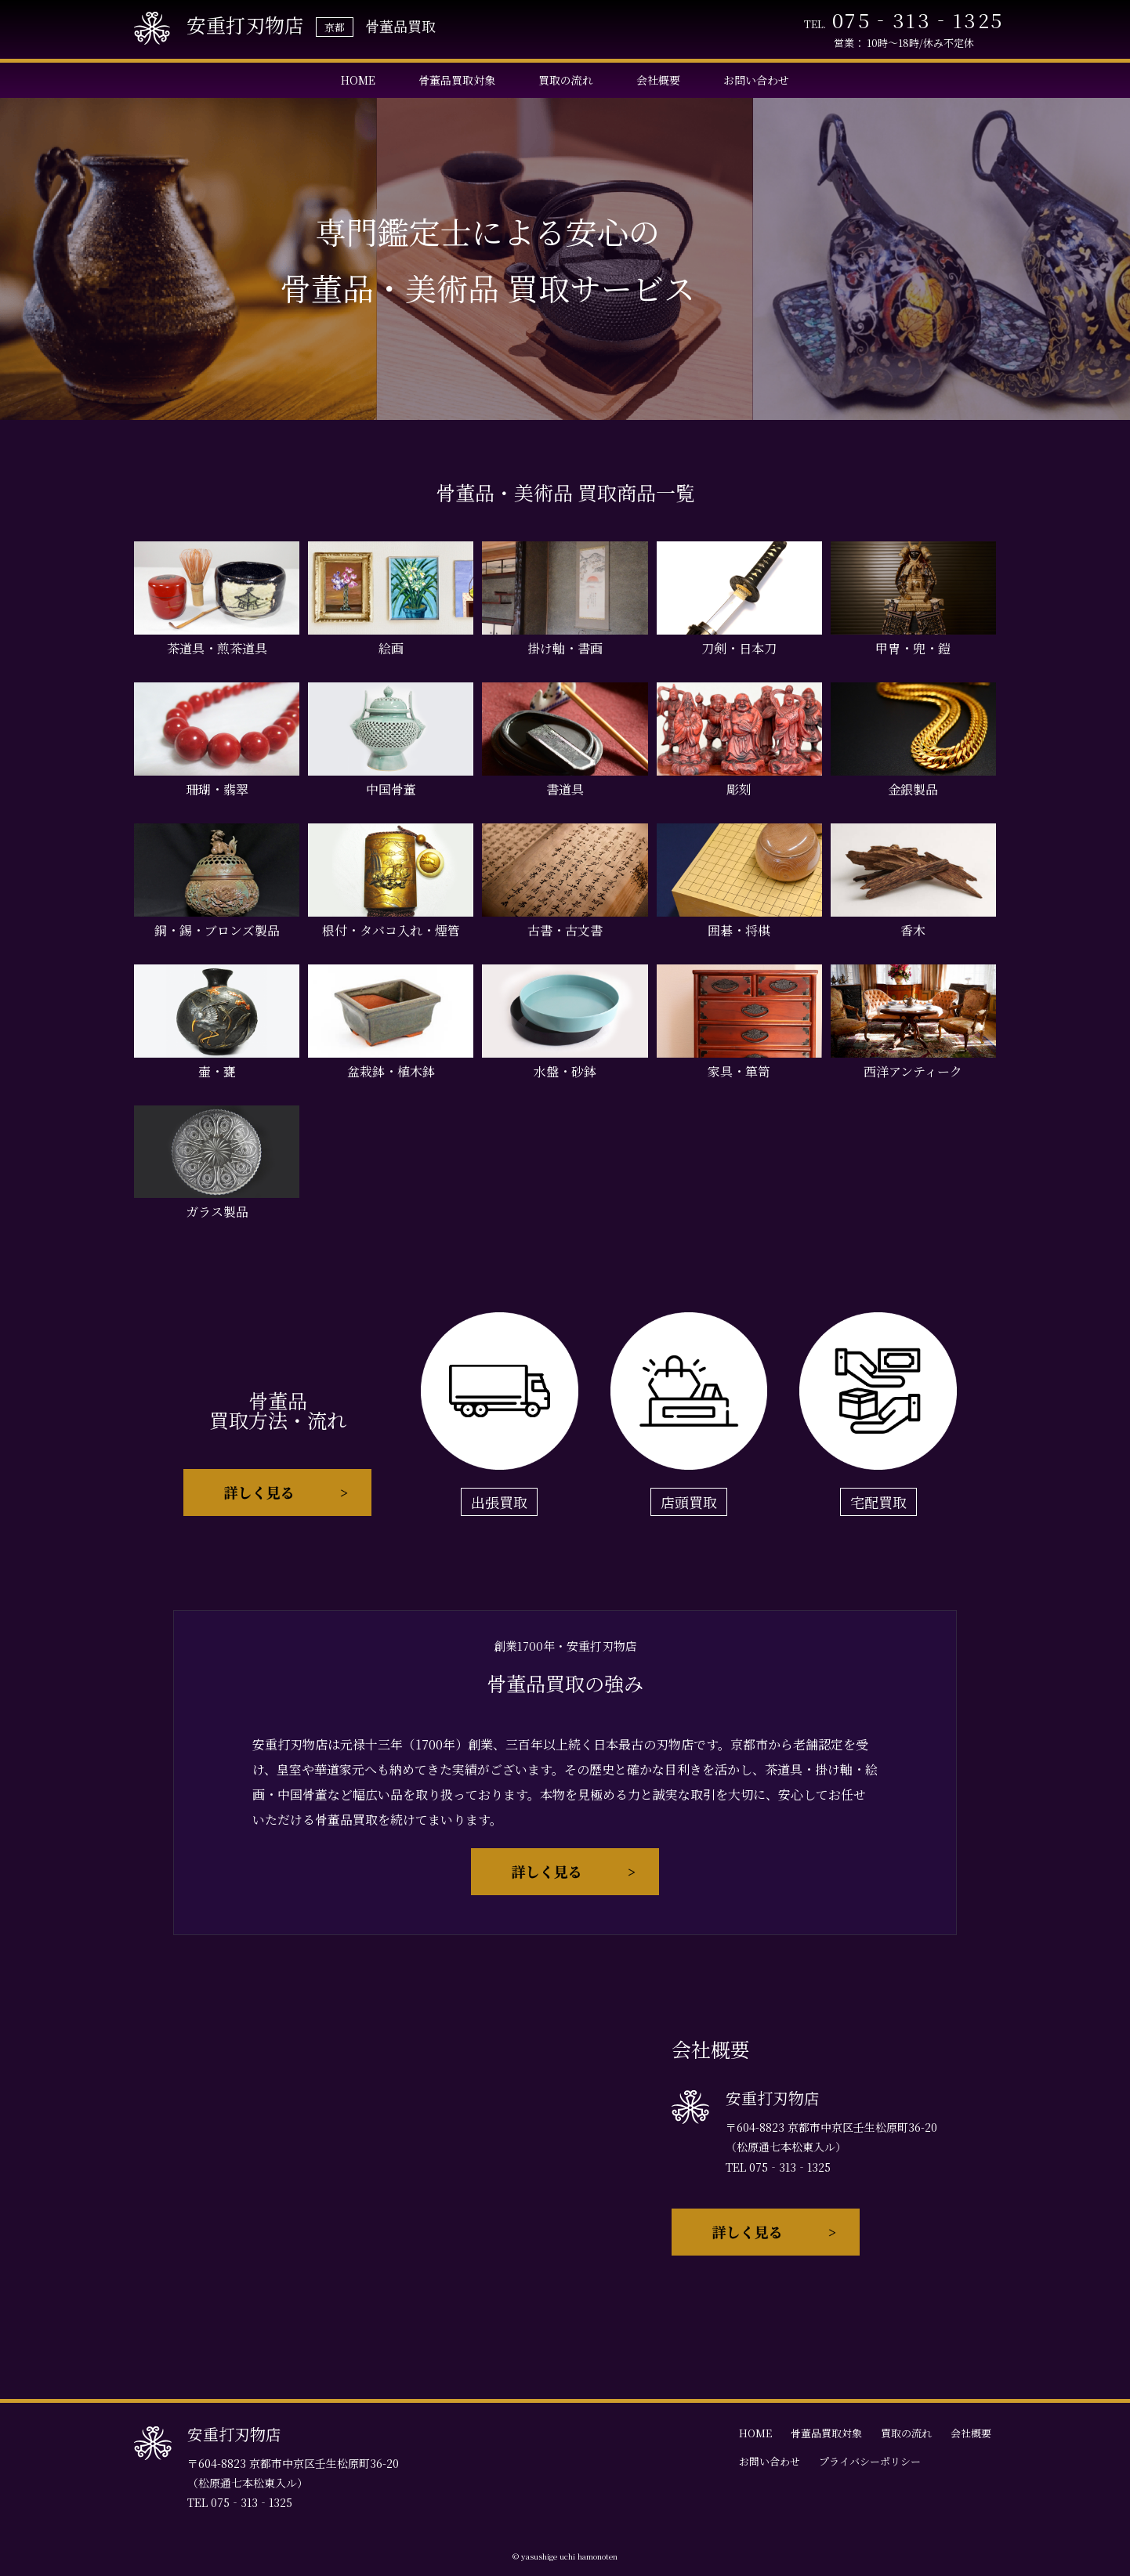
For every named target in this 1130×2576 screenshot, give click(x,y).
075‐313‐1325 (918, 20)
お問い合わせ (756, 80)
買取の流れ (565, 80)
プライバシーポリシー (870, 2461)
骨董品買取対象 (456, 80)
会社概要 (658, 80)
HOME (358, 80)
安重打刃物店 (219, 28)
